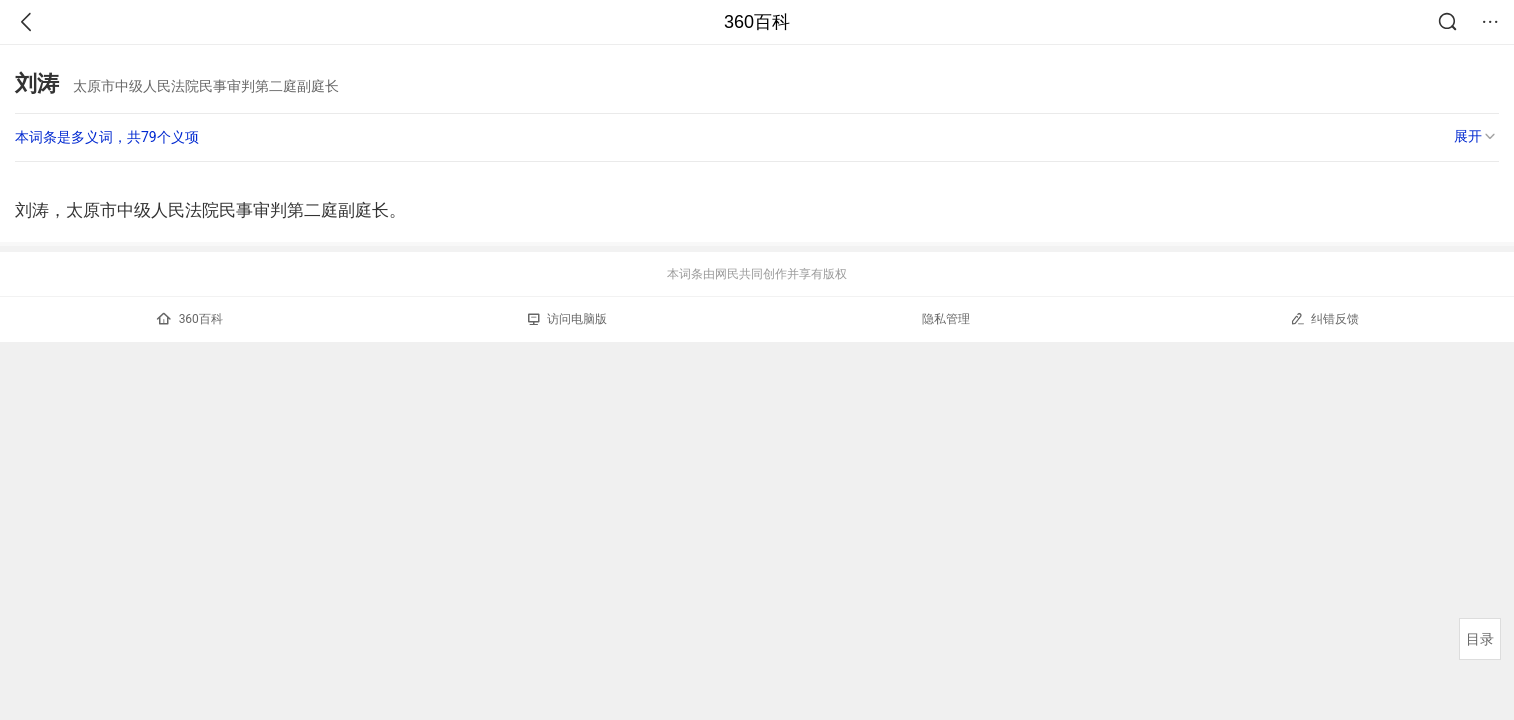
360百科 (757, 22)
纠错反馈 (1324, 318)
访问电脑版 (567, 319)
